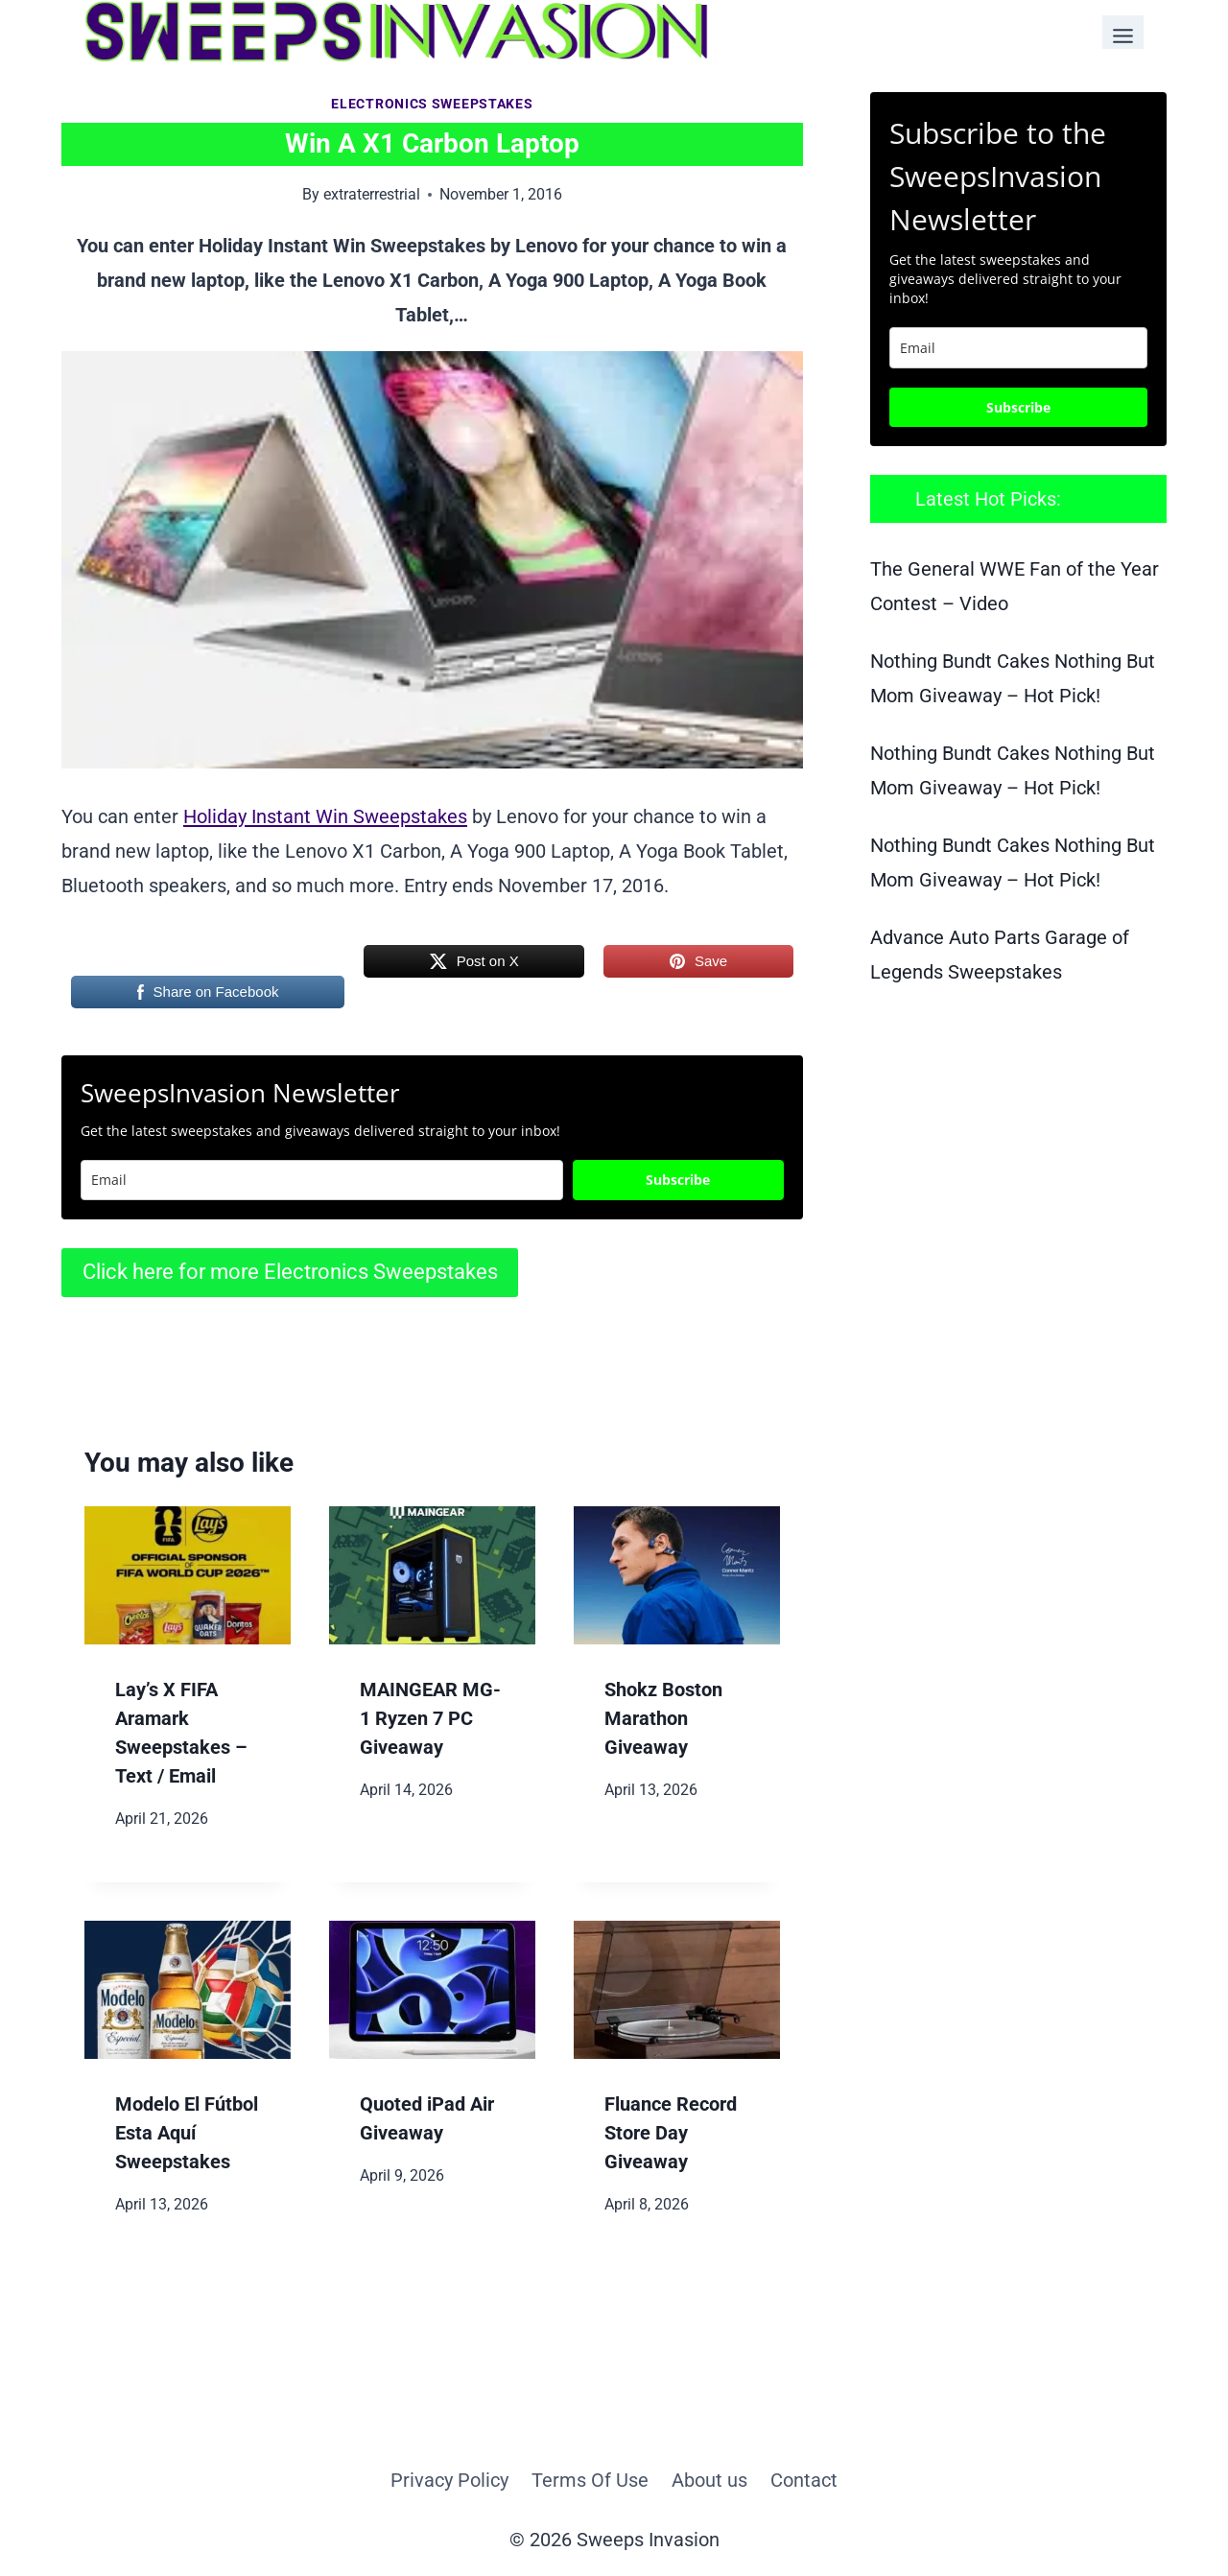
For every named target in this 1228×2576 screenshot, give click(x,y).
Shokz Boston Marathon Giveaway (663, 1718)
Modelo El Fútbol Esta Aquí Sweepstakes (186, 2132)
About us (709, 2480)
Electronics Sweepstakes (431, 103)
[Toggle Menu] (1123, 32)
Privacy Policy (449, 2480)
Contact (804, 2480)
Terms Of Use (590, 2480)
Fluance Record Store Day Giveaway (670, 2132)
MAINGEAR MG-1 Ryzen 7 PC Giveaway (430, 1718)
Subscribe (678, 1179)
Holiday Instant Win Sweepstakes (325, 816)
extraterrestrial (371, 194)
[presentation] (187, 1574)
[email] (1018, 347)
